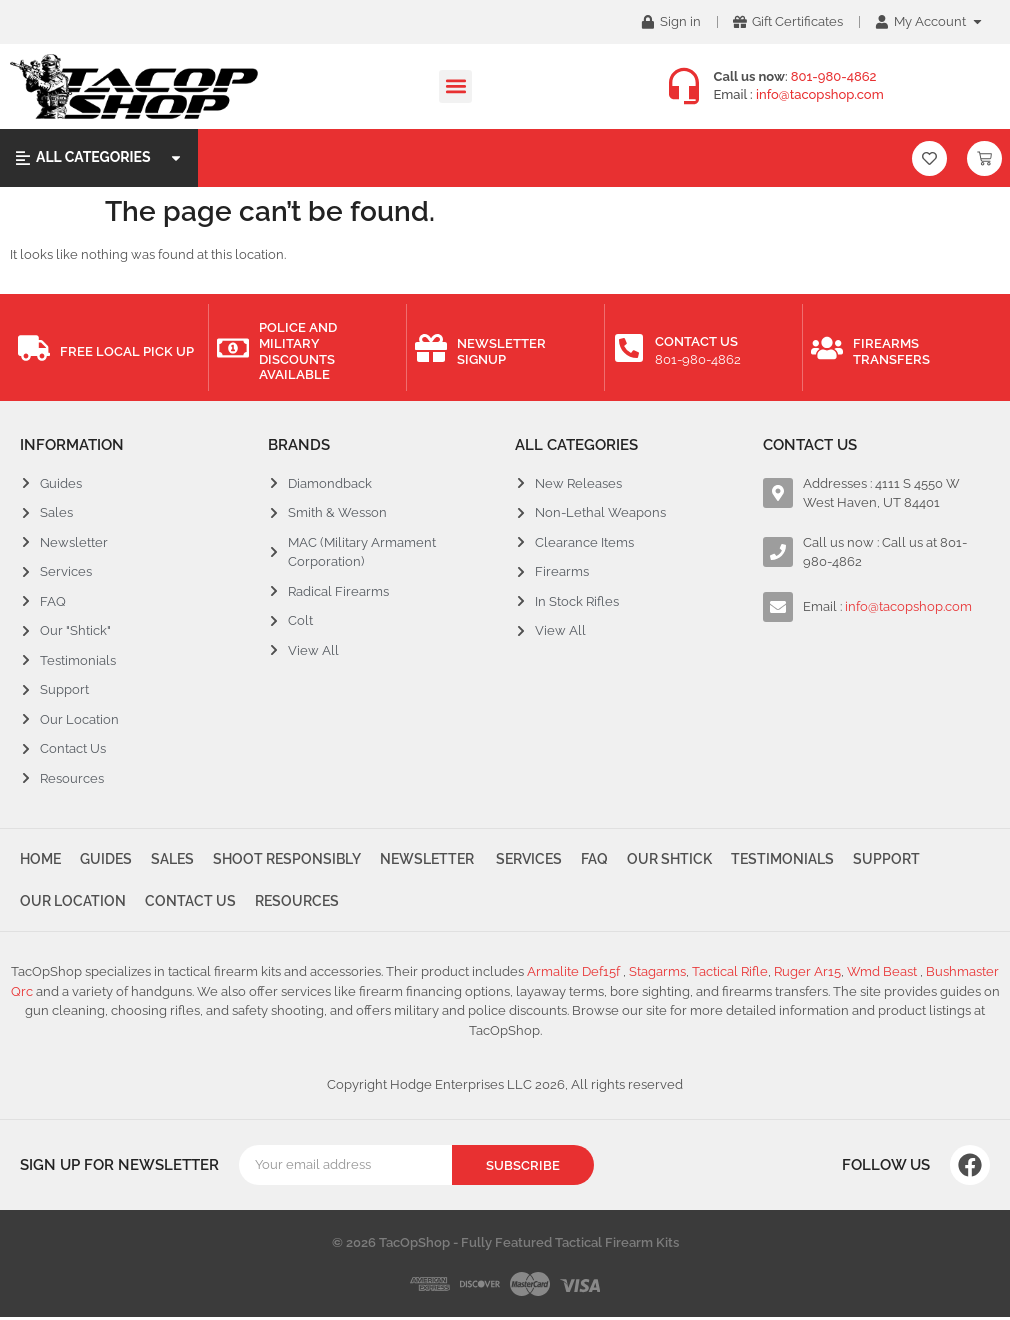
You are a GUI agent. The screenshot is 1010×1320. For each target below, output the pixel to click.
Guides (107, 860)
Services (532, 860)
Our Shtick (676, 860)
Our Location (73, 903)
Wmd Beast (883, 975)
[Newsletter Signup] (431, 348)
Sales (174, 860)
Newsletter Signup (501, 351)
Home (40, 860)
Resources (299, 903)
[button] (455, 86)
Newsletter (431, 860)
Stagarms (657, 975)
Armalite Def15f (575, 975)
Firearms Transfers (891, 351)
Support (895, 860)
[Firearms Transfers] (827, 348)
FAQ (600, 860)
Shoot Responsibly (290, 860)
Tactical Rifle (730, 975)
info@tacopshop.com (820, 94)
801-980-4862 (834, 76)
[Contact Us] (629, 348)
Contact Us (696, 341)
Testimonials (790, 860)
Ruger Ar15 (807, 975)
